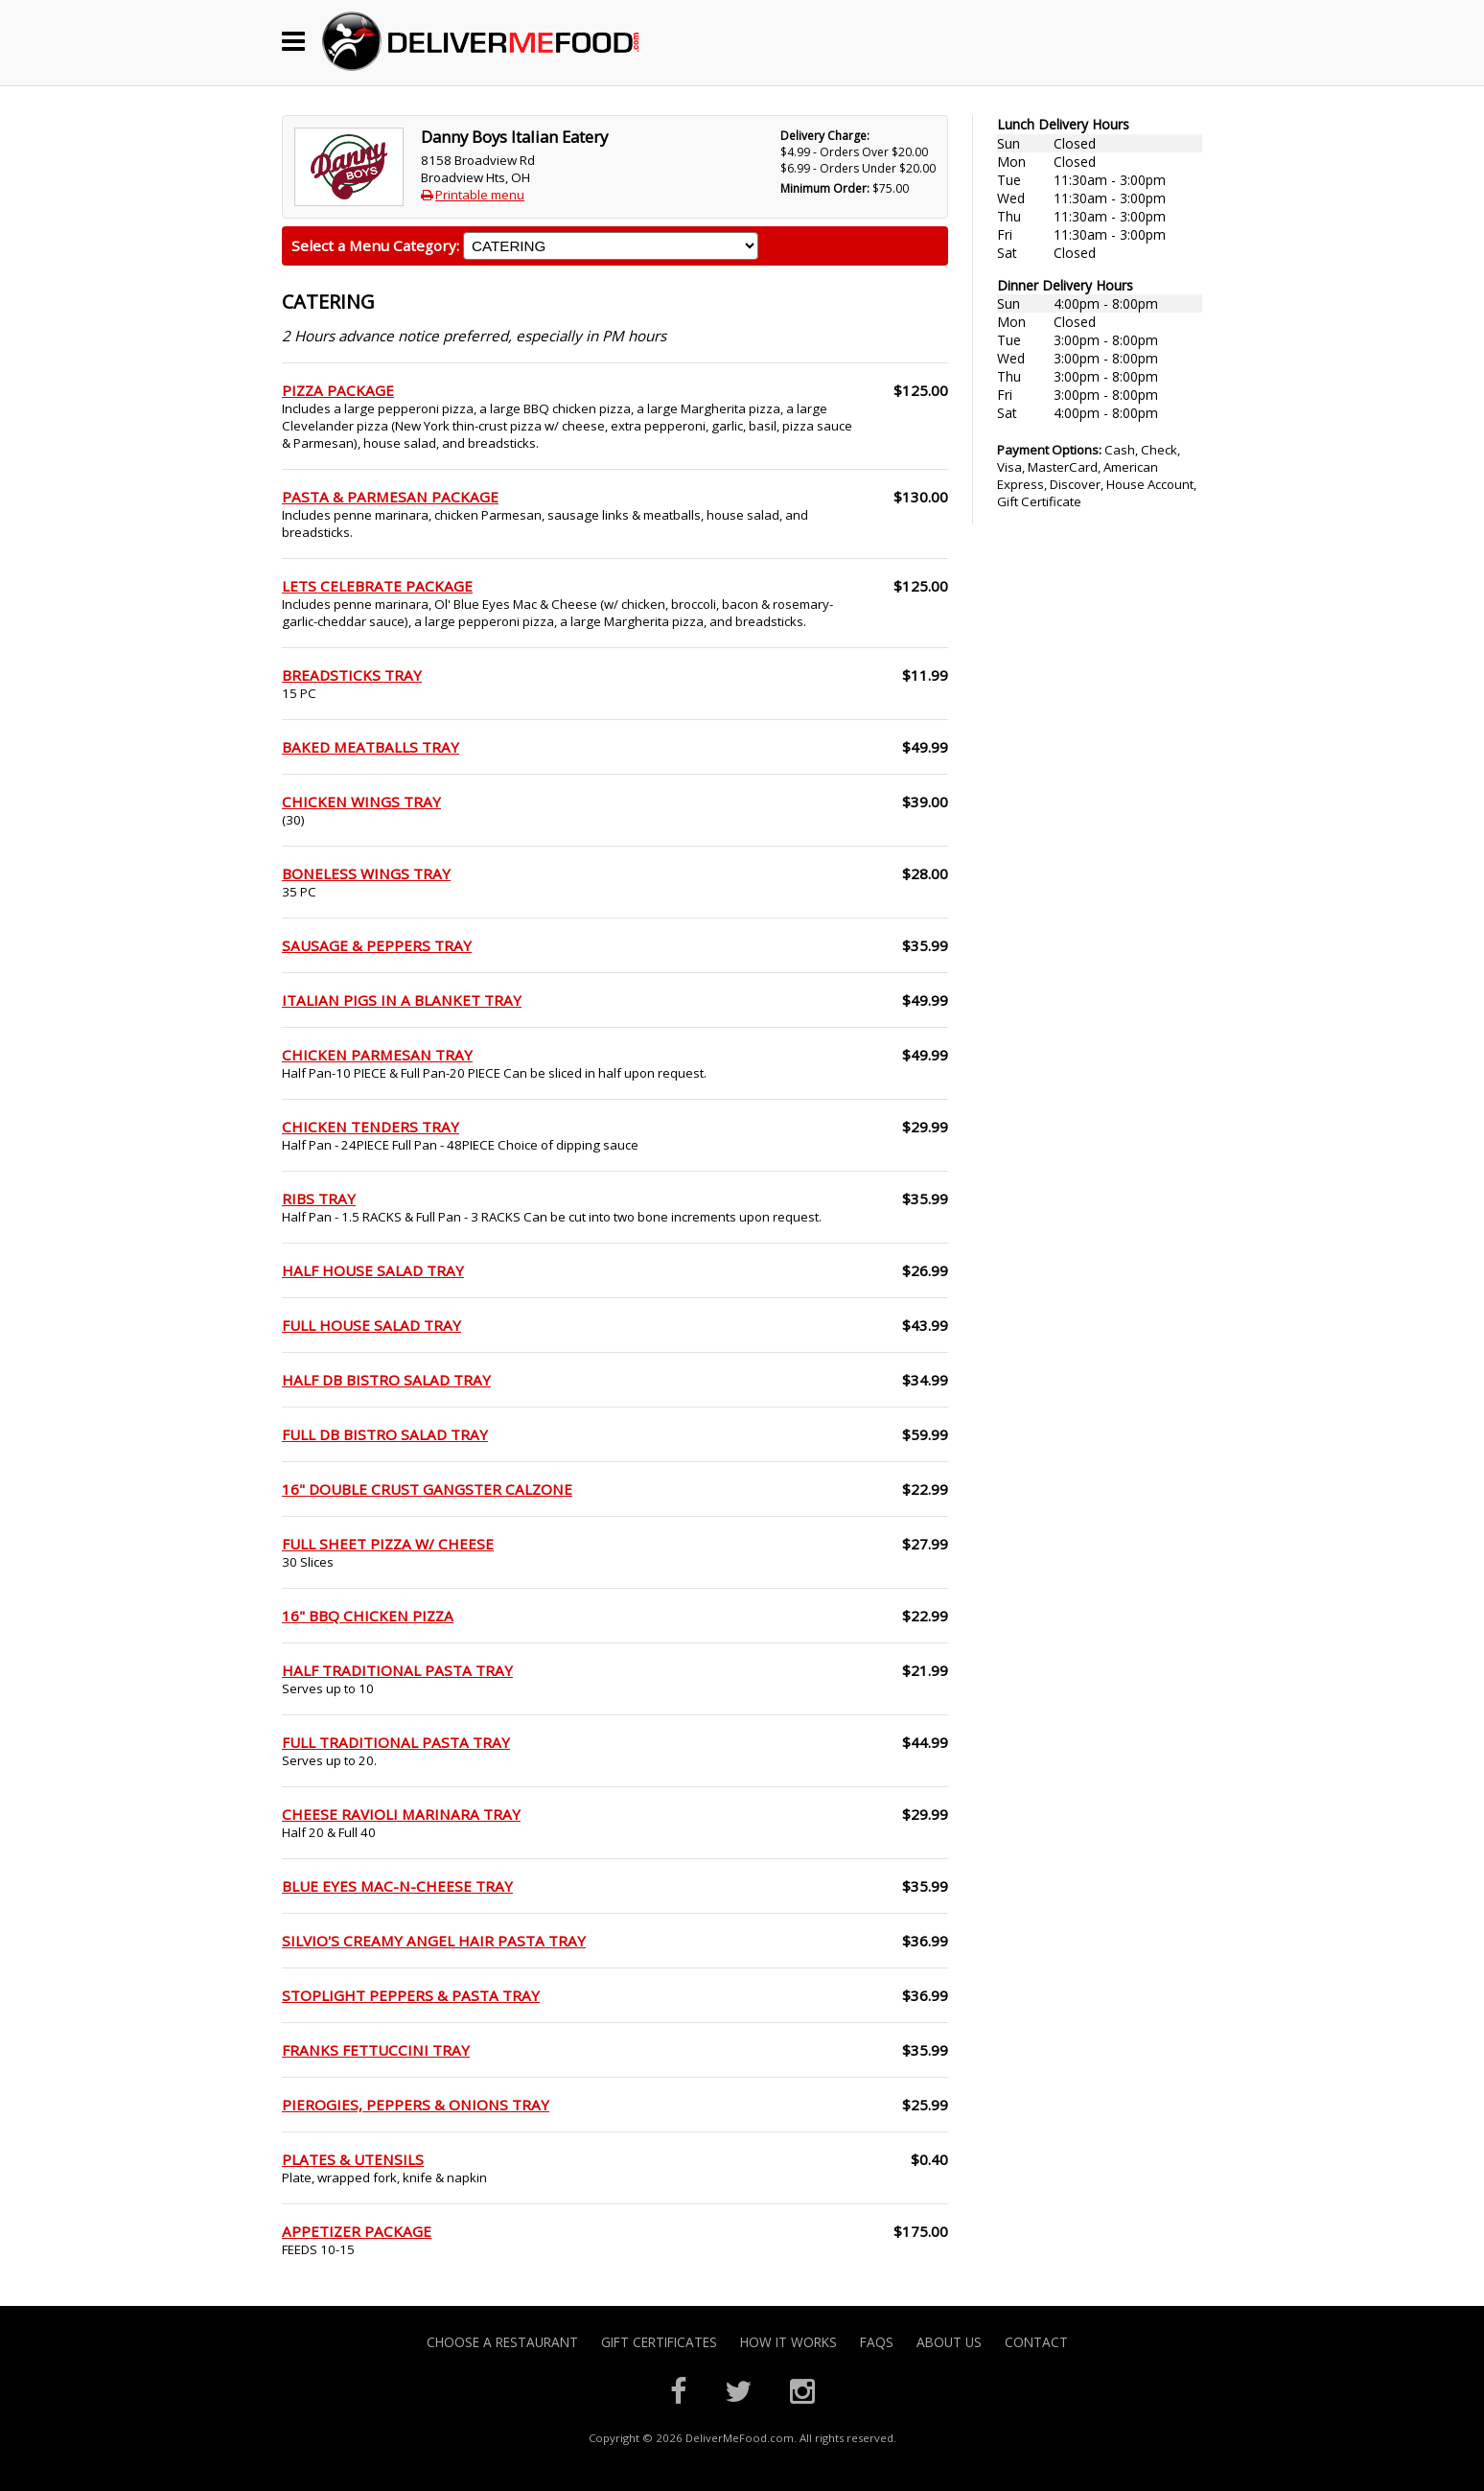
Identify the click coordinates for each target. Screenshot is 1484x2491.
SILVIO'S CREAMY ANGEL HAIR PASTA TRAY (434, 1940)
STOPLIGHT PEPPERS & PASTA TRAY (411, 1995)
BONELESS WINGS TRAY (366, 873)
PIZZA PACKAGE (338, 390)
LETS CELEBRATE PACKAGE (377, 585)
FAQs (876, 2342)
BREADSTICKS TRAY (352, 675)
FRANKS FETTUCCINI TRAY (376, 2050)
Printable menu (479, 194)
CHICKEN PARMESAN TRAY (377, 1054)
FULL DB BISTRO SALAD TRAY (385, 1434)
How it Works (788, 2342)
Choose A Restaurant (502, 2342)
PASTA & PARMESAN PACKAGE (390, 496)
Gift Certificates (659, 2342)
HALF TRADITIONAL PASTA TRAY (397, 1670)
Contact (1036, 2342)
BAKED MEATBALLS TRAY (370, 747)
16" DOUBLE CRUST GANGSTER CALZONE (427, 1489)
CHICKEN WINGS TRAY (361, 801)
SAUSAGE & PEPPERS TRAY (377, 945)
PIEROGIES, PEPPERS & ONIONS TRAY (415, 2104)
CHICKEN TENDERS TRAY (370, 1126)
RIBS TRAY (319, 1198)
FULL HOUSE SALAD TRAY (371, 1325)
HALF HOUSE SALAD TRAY (373, 1270)
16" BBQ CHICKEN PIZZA (367, 1615)
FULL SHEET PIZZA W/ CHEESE (388, 1543)
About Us (949, 2342)
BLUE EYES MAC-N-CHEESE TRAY (397, 1886)
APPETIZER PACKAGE (356, 2231)
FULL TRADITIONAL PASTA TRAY (396, 1742)
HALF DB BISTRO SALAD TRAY (386, 1379)
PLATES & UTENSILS (353, 2159)
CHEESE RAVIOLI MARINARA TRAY (401, 1814)
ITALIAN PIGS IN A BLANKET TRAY (402, 1000)
